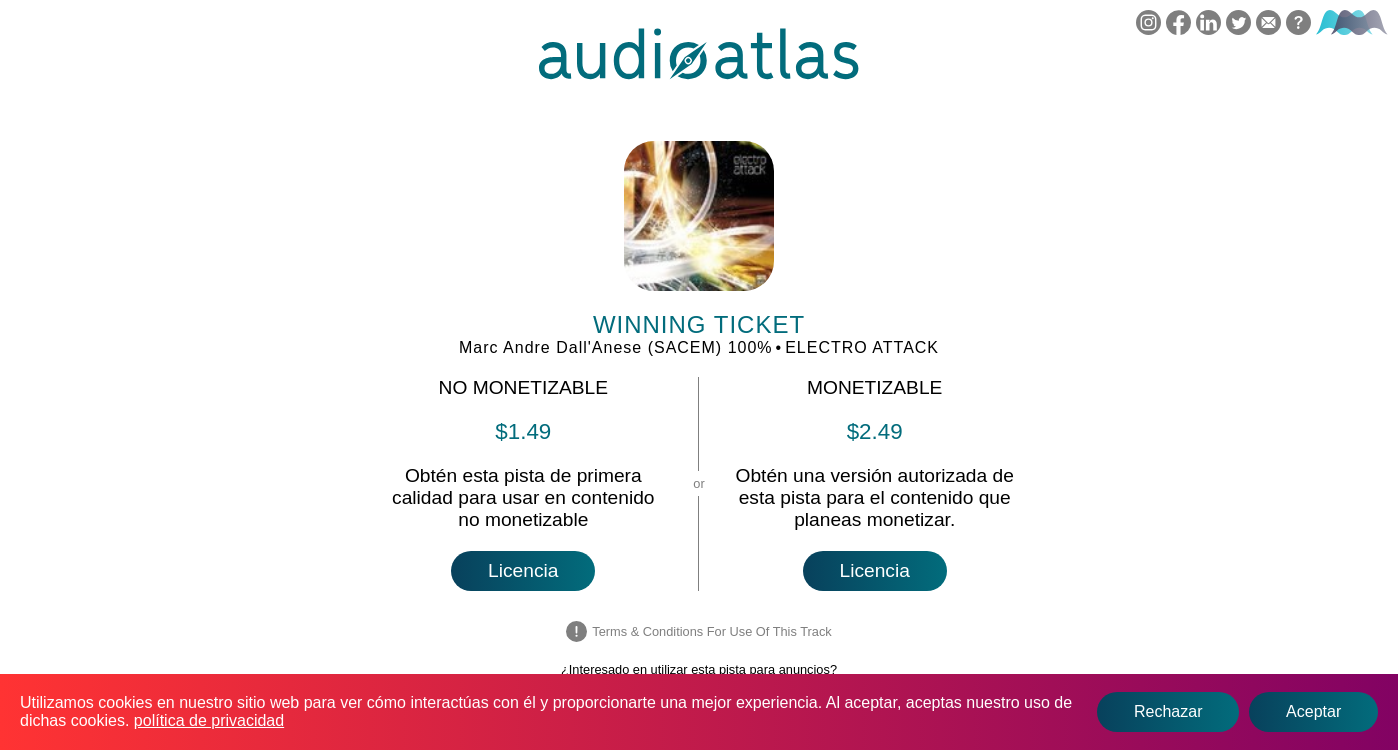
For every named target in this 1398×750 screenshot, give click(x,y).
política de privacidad (209, 720)
